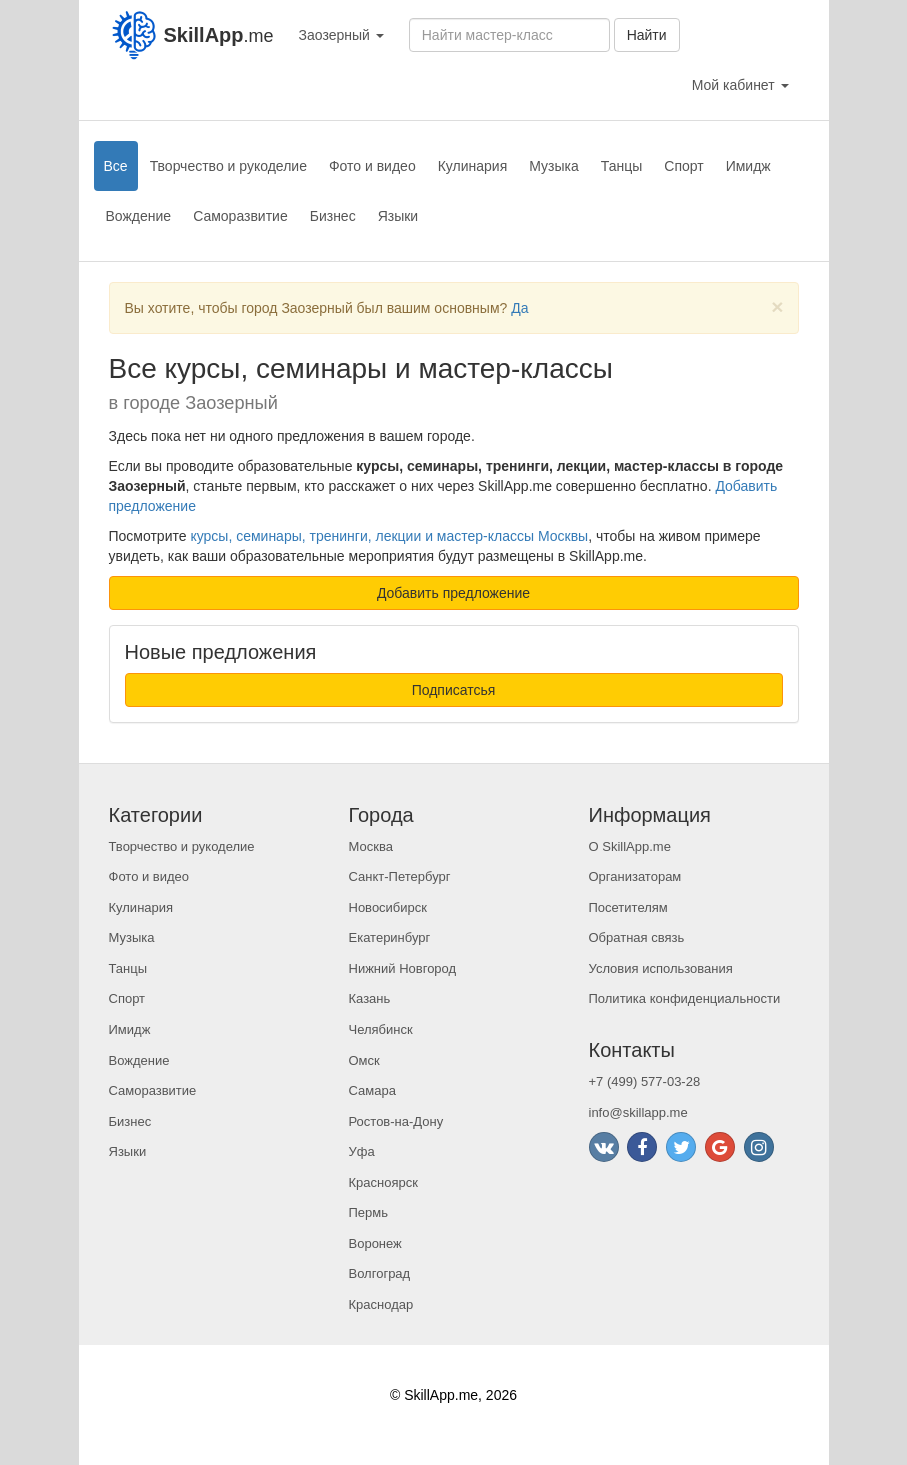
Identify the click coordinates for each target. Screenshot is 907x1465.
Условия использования (661, 968)
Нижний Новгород (403, 968)
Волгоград (380, 1273)
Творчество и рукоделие (228, 166)
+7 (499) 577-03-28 (645, 1081)
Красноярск (383, 1182)
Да (519, 308)
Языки (398, 216)
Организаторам (635, 876)
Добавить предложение (453, 593)
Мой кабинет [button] (740, 85)
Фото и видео (372, 166)
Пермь (369, 1212)
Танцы (622, 166)
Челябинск (381, 1029)
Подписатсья (454, 690)
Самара (372, 1090)
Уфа (362, 1151)
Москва (371, 846)
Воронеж (375, 1243)
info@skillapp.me (638, 1112)
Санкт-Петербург (400, 876)
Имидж (748, 166)
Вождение (139, 216)
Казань (370, 998)
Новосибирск (388, 907)
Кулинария (473, 166)
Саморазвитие (240, 216)
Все (116, 166)
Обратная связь (637, 937)
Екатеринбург (390, 937)
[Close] (777, 306)
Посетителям (628, 907)
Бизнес (333, 216)
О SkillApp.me (630, 846)
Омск (364, 1060)
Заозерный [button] (341, 35)
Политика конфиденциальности (685, 998)
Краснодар (381, 1304)
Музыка (554, 166)
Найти (647, 35)
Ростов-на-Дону (396, 1121)
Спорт (683, 166)
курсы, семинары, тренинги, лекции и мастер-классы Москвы (389, 536)
